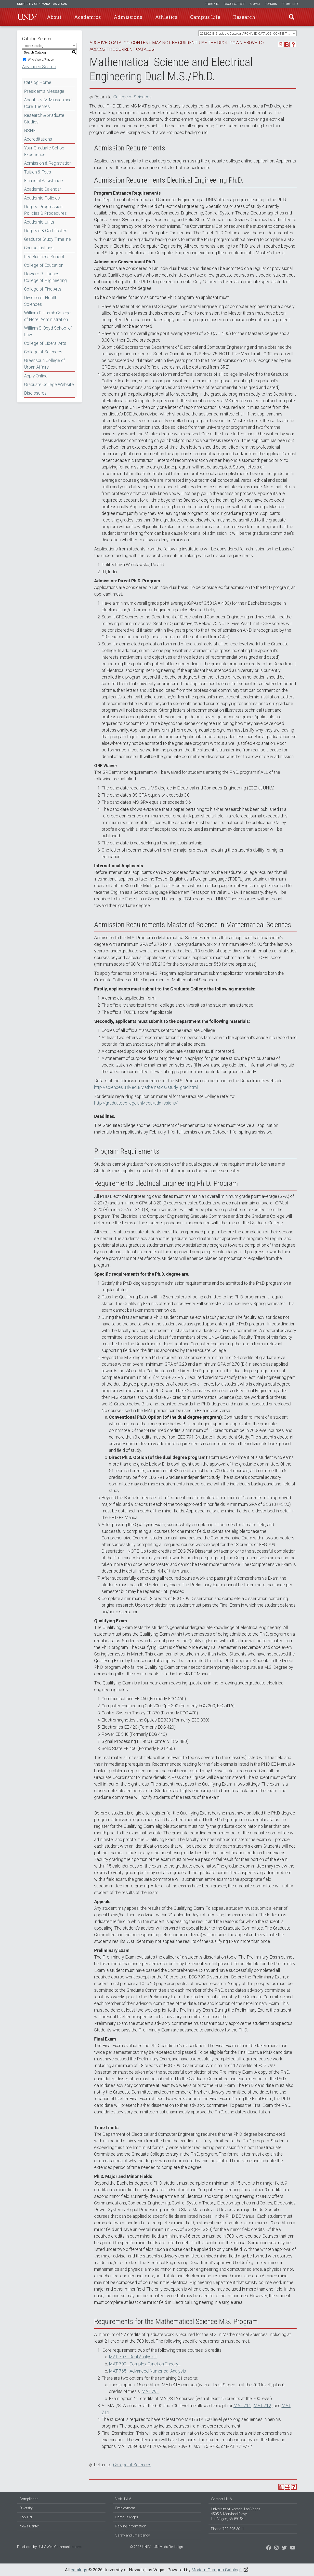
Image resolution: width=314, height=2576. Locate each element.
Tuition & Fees (37, 171)
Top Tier (26, 2517)
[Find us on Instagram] (284, 2548)
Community (290, 4)
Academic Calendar (42, 189)
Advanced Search (39, 66)
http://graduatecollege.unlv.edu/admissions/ (136, 1103)
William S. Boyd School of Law (48, 331)
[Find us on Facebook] (268, 2548)
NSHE (30, 130)
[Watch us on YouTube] (293, 2548)
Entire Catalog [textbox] (33, 46)
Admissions (128, 17)
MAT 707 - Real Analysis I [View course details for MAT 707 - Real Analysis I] (133, 2356)
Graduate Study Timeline (47, 239)
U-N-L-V (27, 17)
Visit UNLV (123, 2499)
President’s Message (44, 91)
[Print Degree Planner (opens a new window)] (280, 44)
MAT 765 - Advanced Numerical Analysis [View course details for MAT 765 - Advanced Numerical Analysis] (147, 2371)
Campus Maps (126, 2517)
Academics (87, 17)
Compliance (29, 2499)
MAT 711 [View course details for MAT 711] (242, 2405)
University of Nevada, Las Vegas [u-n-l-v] (42, 4)
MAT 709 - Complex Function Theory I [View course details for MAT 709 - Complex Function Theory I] (145, 2363)
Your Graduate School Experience (44, 151)
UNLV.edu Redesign (168, 2547)
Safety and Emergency (132, 2535)
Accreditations (38, 139)
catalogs (79, 2569)
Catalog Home (37, 82)
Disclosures (35, 393)
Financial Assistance (43, 180)
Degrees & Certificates (45, 230)
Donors (271, 4)
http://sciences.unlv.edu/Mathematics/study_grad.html (146, 1087)
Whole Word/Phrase (40, 59)
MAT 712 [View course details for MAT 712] (262, 2405)
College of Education (43, 265)
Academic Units (39, 222)
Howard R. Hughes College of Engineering (45, 277)
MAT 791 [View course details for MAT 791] (150, 2391)
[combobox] (247, 33)
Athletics (166, 17)
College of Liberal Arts (45, 343)
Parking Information (130, 2526)
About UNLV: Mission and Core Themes (48, 103)
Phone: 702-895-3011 (227, 2529)
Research (244, 17)
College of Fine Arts (42, 289)
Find (292, 17)
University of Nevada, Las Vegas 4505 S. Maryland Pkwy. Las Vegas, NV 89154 (235, 2514)
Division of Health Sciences (40, 301)
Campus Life (205, 17)
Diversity (26, 2508)
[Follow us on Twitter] (276, 2548)
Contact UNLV (221, 2499)
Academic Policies (42, 197)
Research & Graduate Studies (44, 118)
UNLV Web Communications (59, 2547)
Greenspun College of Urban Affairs (44, 364)
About (54, 17)
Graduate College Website (49, 384)
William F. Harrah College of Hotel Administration (47, 316)
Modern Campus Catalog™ (217, 2569)
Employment (125, 2508)
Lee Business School (44, 256)
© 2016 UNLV (140, 2547)
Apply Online (36, 375)
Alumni (254, 4)
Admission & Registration (48, 163)
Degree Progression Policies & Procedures (45, 210)
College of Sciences (43, 351)
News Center (29, 2526)
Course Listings (38, 247)
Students (212, 4)
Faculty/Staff (234, 4)
